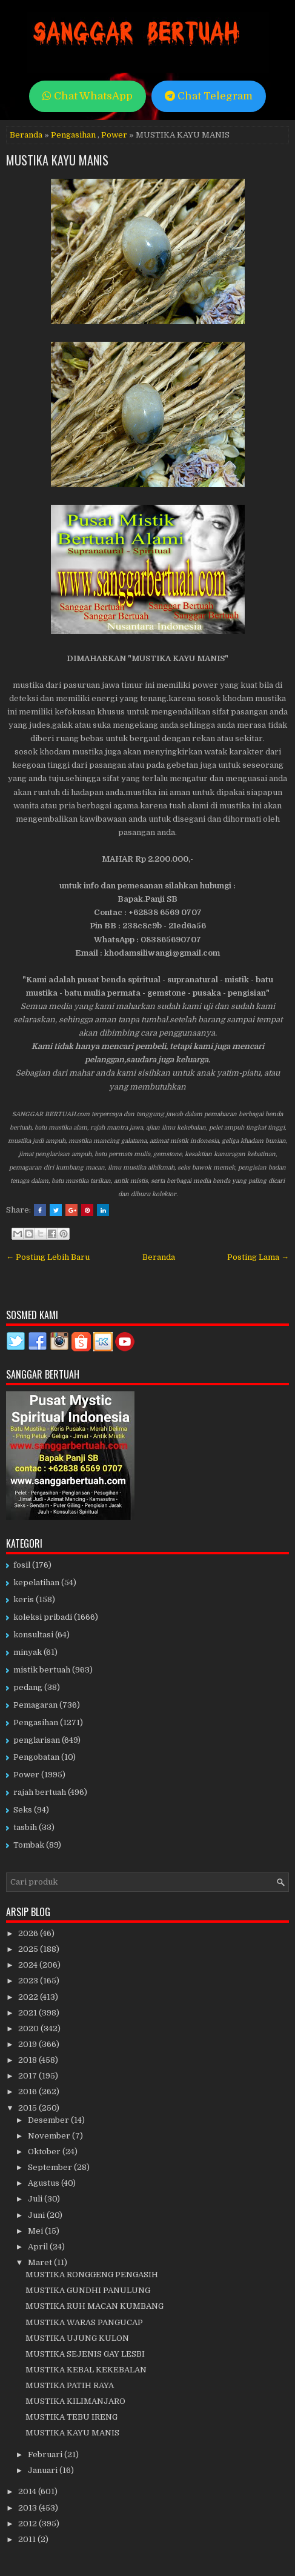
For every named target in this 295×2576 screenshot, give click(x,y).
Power (114, 134)
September (51, 2167)
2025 (29, 1949)
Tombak (28, 1844)
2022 (29, 1997)
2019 (28, 2044)
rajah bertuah (39, 1792)
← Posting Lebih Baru (48, 1257)
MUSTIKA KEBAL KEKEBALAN (86, 2369)
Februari (46, 2454)
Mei (36, 2230)
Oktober (45, 2151)
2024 (28, 1964)
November (50, 2135)
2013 (28, 2507)
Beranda (26, 134)
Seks (22, 1809)
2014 (28, 2491)
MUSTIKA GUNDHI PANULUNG (87, 2290)
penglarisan (36, 1740)
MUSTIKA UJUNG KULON (77, 2338)
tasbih (25, 1827)
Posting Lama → (258, 1257)
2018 (28, 2060)
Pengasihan (73, 134)
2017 (28, 2075)
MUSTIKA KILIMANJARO (75, 2401)
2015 (28, 2107)
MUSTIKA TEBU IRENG (71, 2416)
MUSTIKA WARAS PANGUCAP (84, 2322)
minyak (27, 1652)
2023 (29, 1980)
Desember (49, 2120)
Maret (41, 2262)
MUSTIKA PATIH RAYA (69, 2385)
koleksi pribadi (42, 1617)
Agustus (44, 2183)
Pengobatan (36, 1757)
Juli (36, 2198)
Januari (43, 2470)
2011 (28, 2539)
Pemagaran (35, 1704)
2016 (28, 2091)
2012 (28, 2523)
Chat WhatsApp (87, 96)
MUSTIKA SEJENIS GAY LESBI (85, 2353)
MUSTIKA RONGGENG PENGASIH (91, 2274)
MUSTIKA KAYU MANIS (57, 160)
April (39, 2246)
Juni (37, 2215)
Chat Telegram (209, 96)
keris (23, 1599)
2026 (29, 1933)
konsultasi (33, 1634)
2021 (28, 2012)
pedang (27, 1687)
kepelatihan (36, 1582)
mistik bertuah (41, 1669)
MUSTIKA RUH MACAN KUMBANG (94, 2306)
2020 (29, 2028)
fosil (21, 1564)
